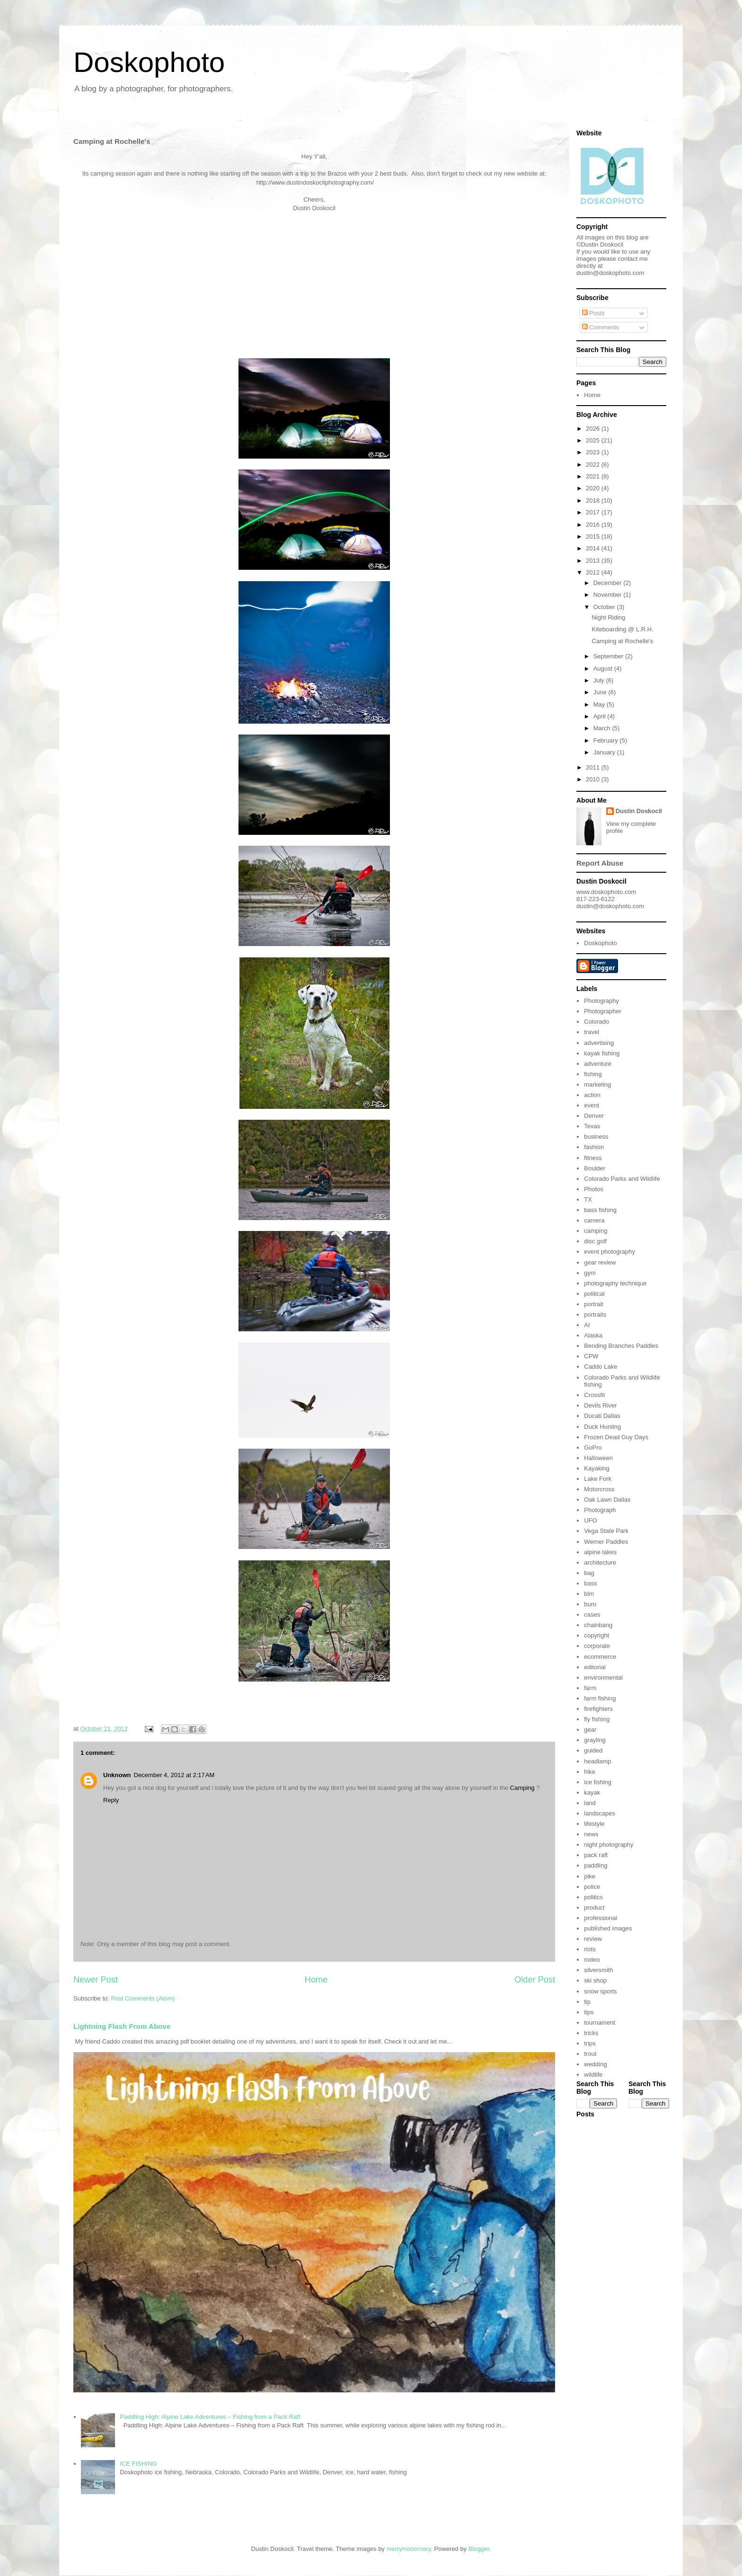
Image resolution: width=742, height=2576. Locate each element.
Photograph (600, 1510)
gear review (600, 1262)
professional (600, 1917)
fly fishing (597, 1719)
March (602, 728)
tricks (591, 2032)
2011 (593, 767)
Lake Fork (597, 1478)
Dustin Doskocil (639, 810)
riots (590, 1949)
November (608, 594)
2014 (593, 548)
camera (594, 1220)
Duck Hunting (602, 1426)
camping (595, 1230)
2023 (593, 452)
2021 (593, 476)
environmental (603, 1677)
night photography (608, 1844)
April (600, 716)
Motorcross (599, 1489)
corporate (597, 1645)
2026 (593, 428)
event (591, 1105)
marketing (597, 1084)
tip (587, 2001)
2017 (593, 512)
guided (593, 1750)
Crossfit (594, 1395)
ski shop (595, 1980)
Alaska (593, 1335)
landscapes (599, 1813)
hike (589, 1771)
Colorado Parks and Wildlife (622, 1178)
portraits (595, 1314)
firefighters (598, 1708)
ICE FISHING (138, 2463)
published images (608, 1928)
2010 (593, 779)
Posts (593, 313)
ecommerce (600, 1656)
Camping (522, 1787)
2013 (593, 560)
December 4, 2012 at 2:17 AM (174, 1775)
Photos (593, 1189)
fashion (594, 1147)
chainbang (598, 1625)
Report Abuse (599, 863)
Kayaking (596, 1468)
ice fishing (597, 1782)
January (605, 752)
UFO (590, 1520)
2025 (593, 440)
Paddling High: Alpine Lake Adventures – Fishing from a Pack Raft (210, 2416)
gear (590, 1729)
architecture (600, 1562)
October (605, 607)
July (599, 680)
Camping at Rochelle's (622, 641)
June (601, 692)
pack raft (596, 1855)
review (593, 1938)
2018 (593, 500)
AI (587, 1324)
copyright (596, 1635)
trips (590, 2043)
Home (316, 1979)
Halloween (598, 1457)
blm (589, 1593)
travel (591, 1032)
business (596, 1136)
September (609, 656)
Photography (601, 1000)
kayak (592, 1792)
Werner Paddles (606, 1541)
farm (590, 1687)
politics (593, 1897)
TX (588, 1199)
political (594, 1293)
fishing (593, 1074)
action (592, 1094)
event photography (609, 1251)
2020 (593, 488)
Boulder (594, 1168)
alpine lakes (600, 1552)
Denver (594, 1115)
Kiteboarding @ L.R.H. (622, 629)
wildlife (593, 2074)
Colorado (596, 1021)
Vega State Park (606, 1530)
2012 (593, 572)
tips (588, 2012)
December (608, 582)
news (591, 1834)
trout (590, 2053)
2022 (593, 464)
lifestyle (594, 1823)
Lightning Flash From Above (122, 2026)
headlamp (597, 1761)
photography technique (615, 1283)
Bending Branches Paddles (621, 1345)
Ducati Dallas (602, 1415)
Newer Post (95, 1979)
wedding (595, 2064)
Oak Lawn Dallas (607, 1499)
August (603, 668)
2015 (593, 536)
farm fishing (600, 1698)
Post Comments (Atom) (143, 1998)
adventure (597, 1063)
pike (589, 1876)
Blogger (478, 2548)
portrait (593, 1304)
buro (590, 1604)
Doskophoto (149, 62)
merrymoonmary (408, 2548)
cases (592, 1614)
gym (590, 1272)
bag (589, 1572)
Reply (111, 1800)
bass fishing (600, 1209)
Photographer (602, 1011)
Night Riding (608, 617)
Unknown (117, 1775)
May (600, 704)
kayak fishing (601, 1053)
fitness (593, 1157)
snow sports (600, 1991)
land (590, 1802)
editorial (595, 1667)
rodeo (592, 1959)
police (592, 1886)
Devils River (600, 1405)
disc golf (595, 1241)
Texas (592, 1126)
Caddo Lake (600, 1366)
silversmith (598, 1970)
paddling (595, 1865)
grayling (595, 1740)
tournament (599, 2022)
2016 (593, 524)
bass (590, 1583)
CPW (591, 1356)
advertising (599, 1042)
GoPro (593, 1447)
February (606, 740)
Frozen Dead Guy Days (616, 1437)
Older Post (534, 1979)
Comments (600, 327)
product (594, 1907)
